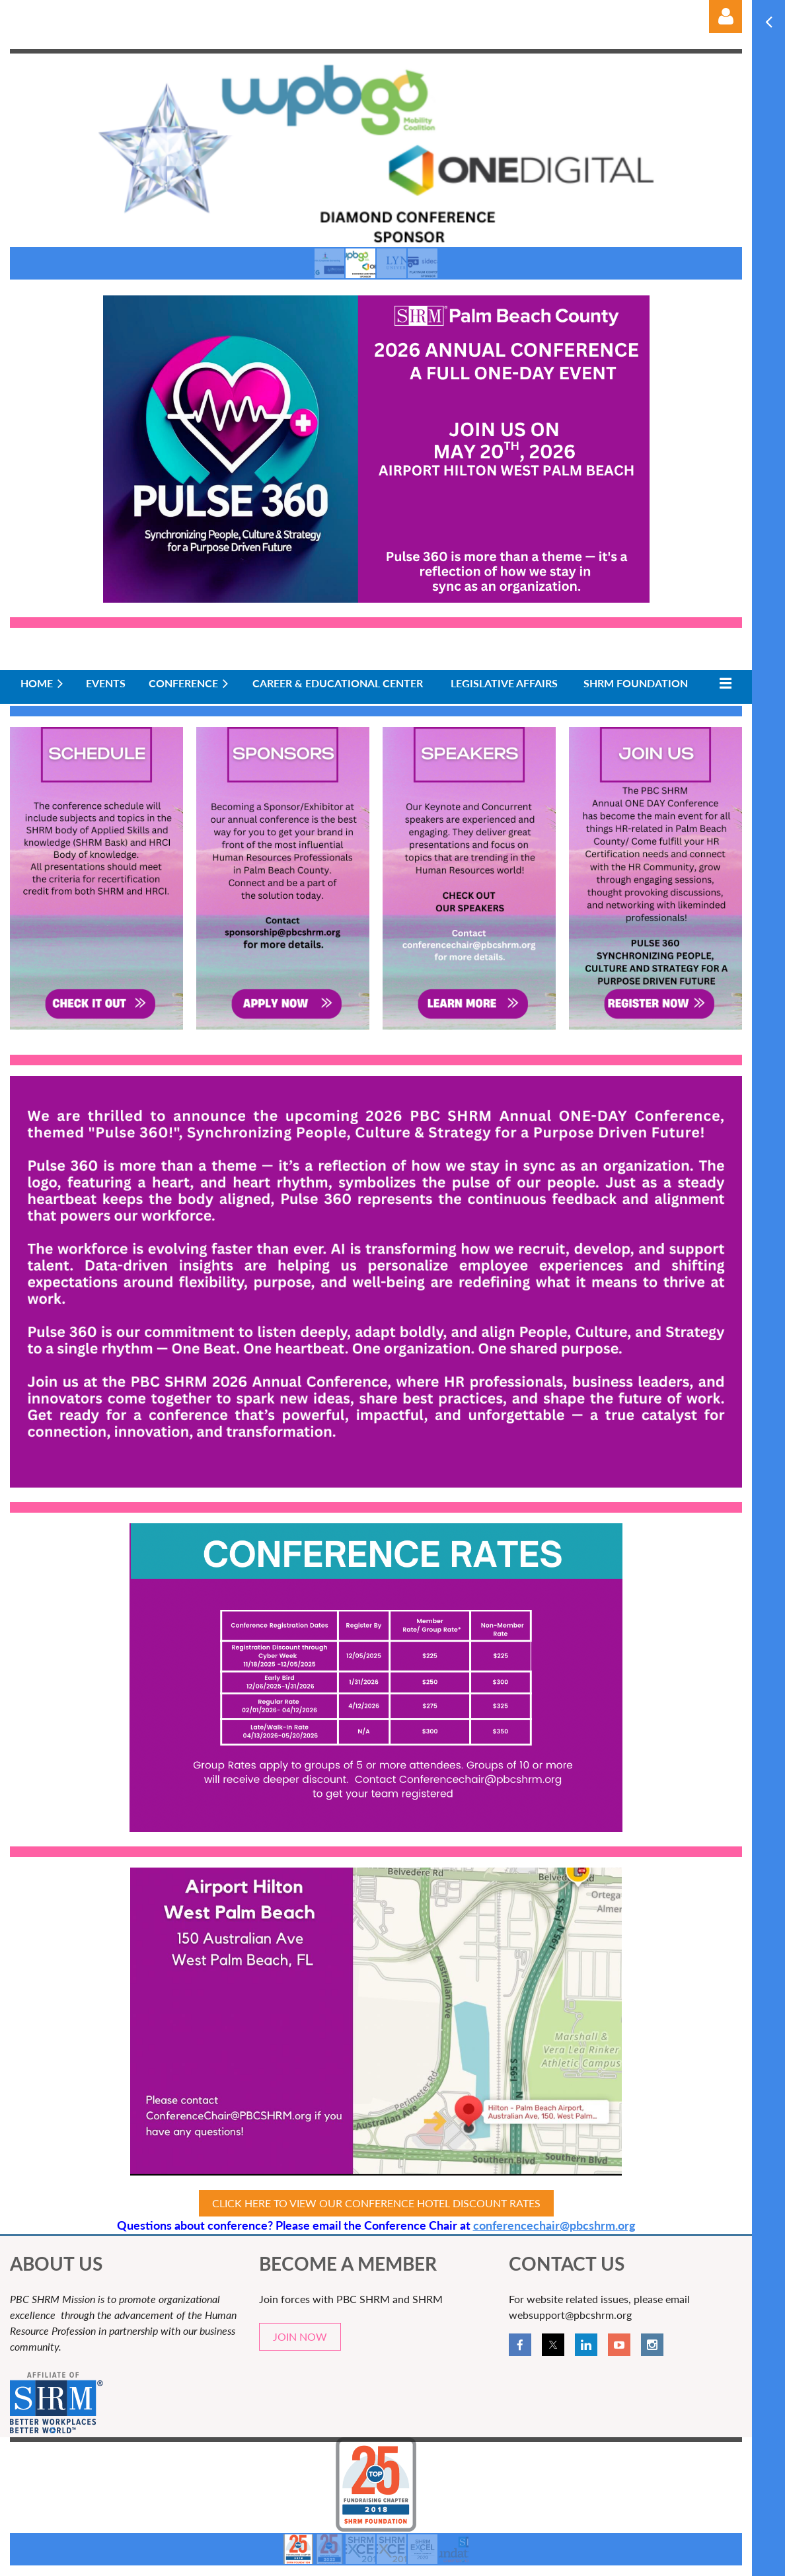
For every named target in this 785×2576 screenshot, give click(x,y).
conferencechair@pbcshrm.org (554, 2225)
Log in (725, 16)
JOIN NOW (300, 2336)
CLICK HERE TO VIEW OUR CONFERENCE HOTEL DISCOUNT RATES (376, 2203)
